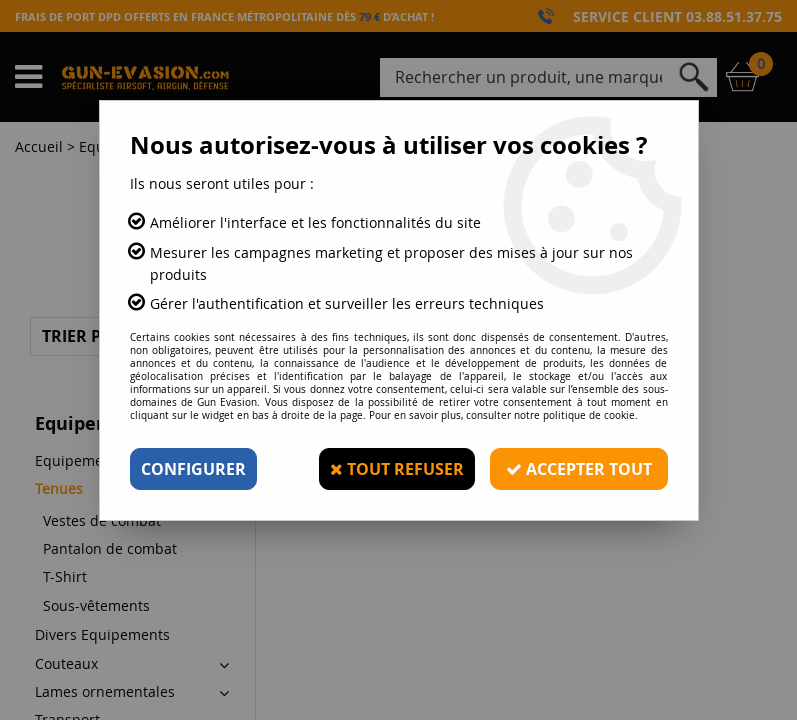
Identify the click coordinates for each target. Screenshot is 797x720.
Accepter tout (579, 469)
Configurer (193, 469)
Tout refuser (397, 469)
